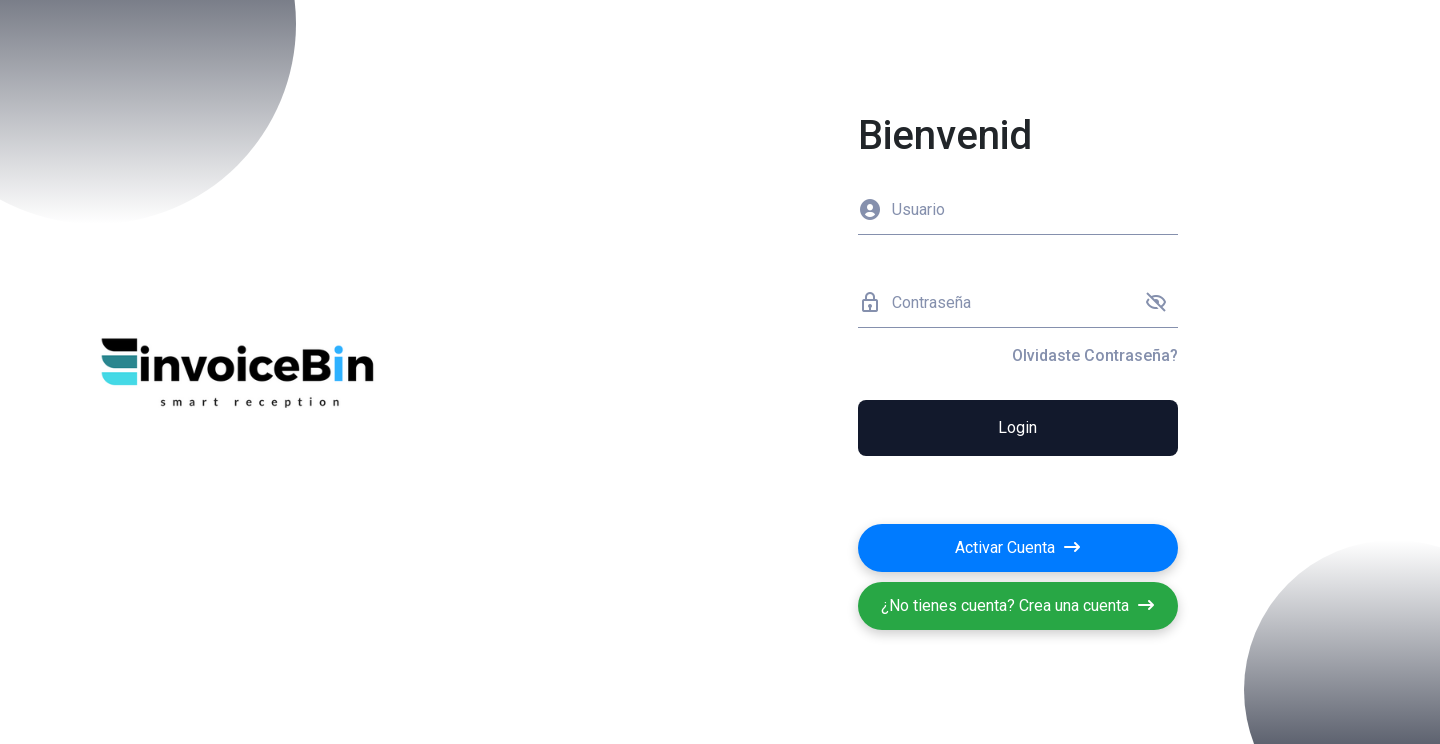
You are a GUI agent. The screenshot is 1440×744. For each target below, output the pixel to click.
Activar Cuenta (1017, 547)
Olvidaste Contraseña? (1095, 355)
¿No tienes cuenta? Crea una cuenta (1017, 605)
